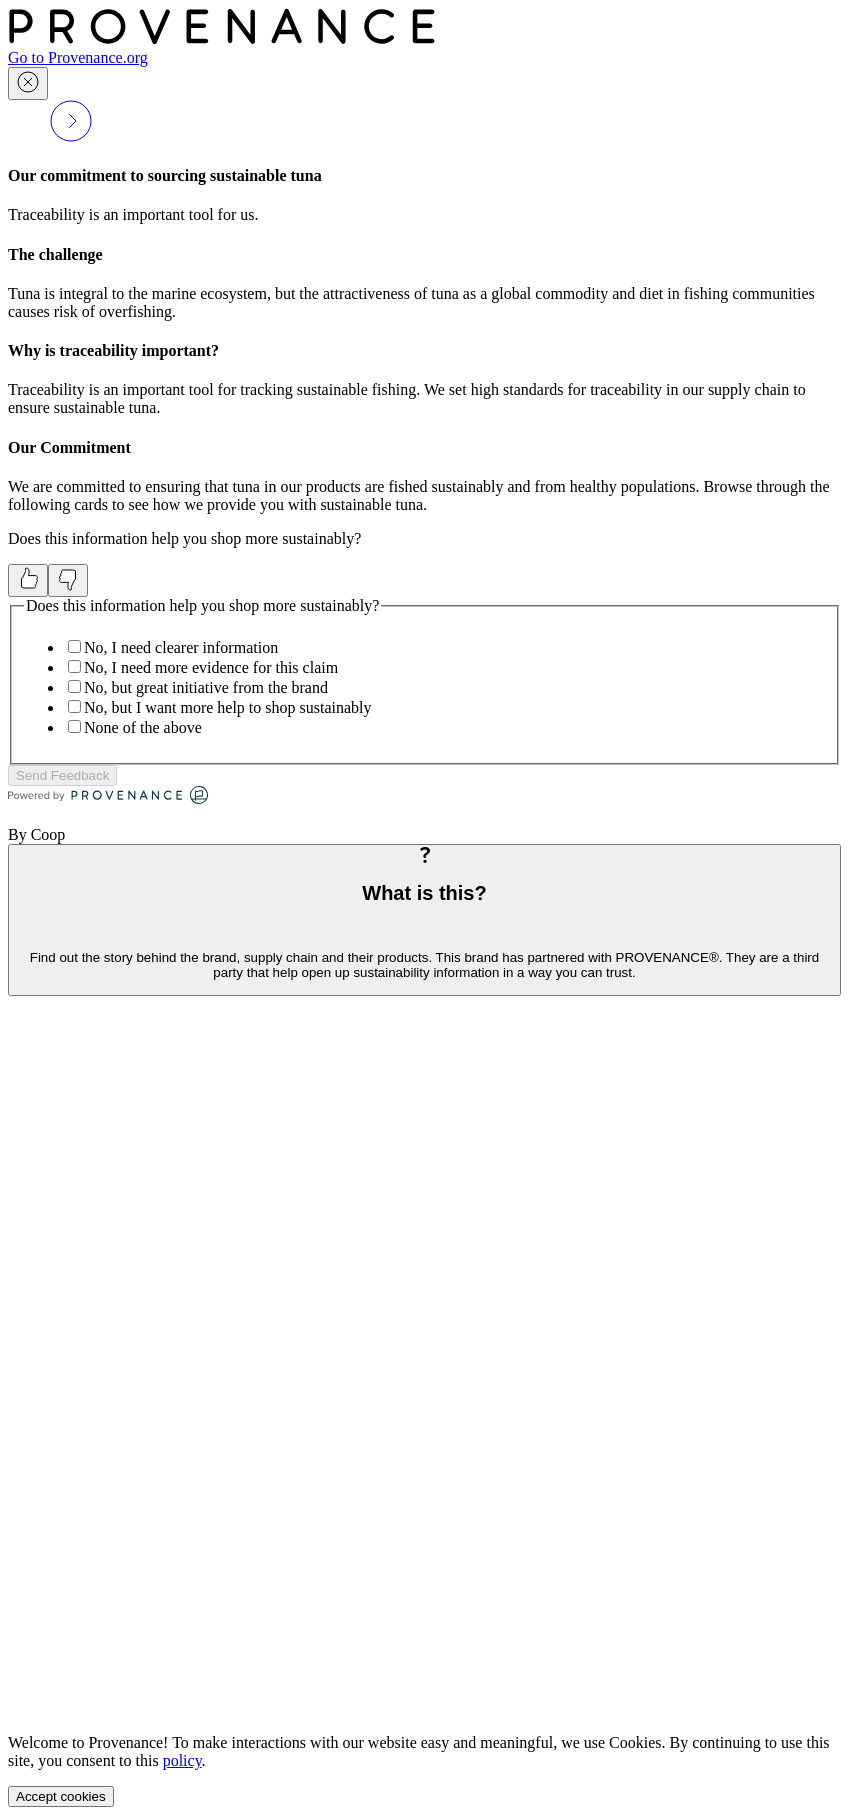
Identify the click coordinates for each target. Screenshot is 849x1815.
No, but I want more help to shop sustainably (228, 707)
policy (182, 1760)
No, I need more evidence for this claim (211, 667)
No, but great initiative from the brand (206, 687)
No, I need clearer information (181, 647)
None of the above (143, 727)
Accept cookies (61, 1796)
